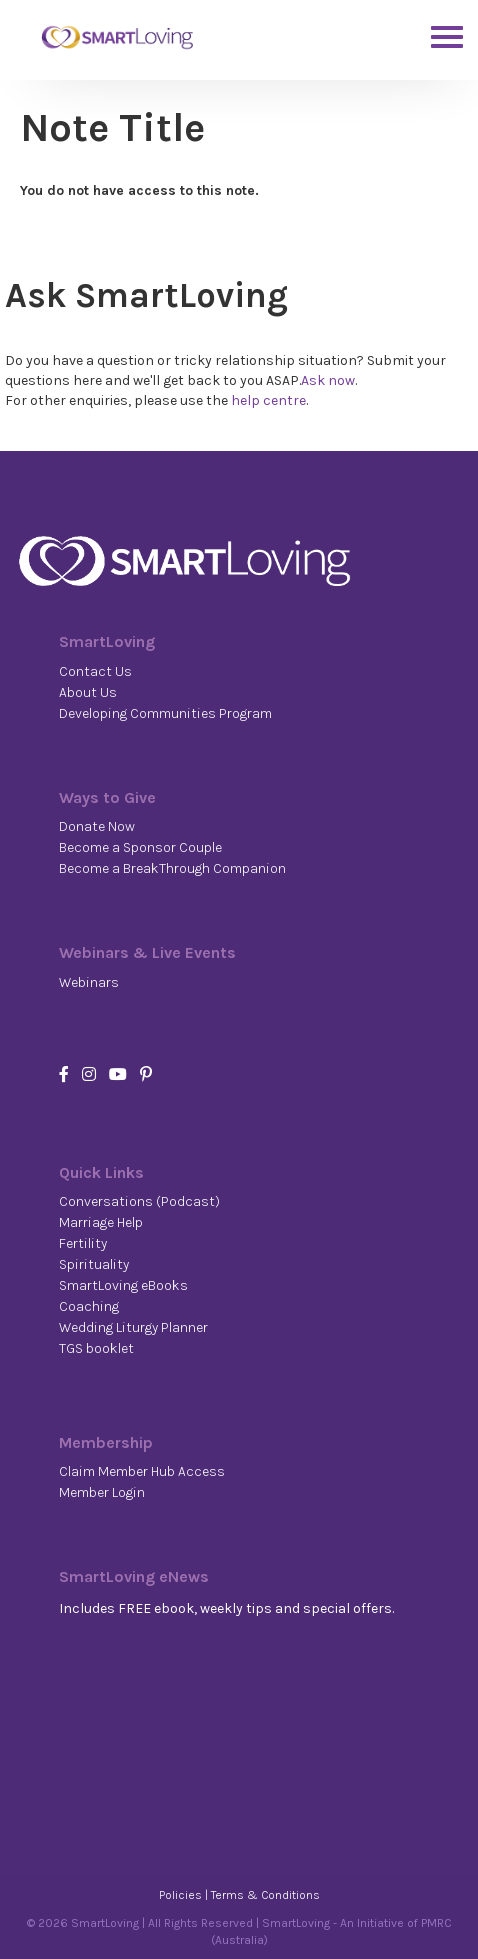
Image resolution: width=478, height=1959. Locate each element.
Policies (180, 1895)
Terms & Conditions (265, 1895)
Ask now (328, 380)
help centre (268, 400)
